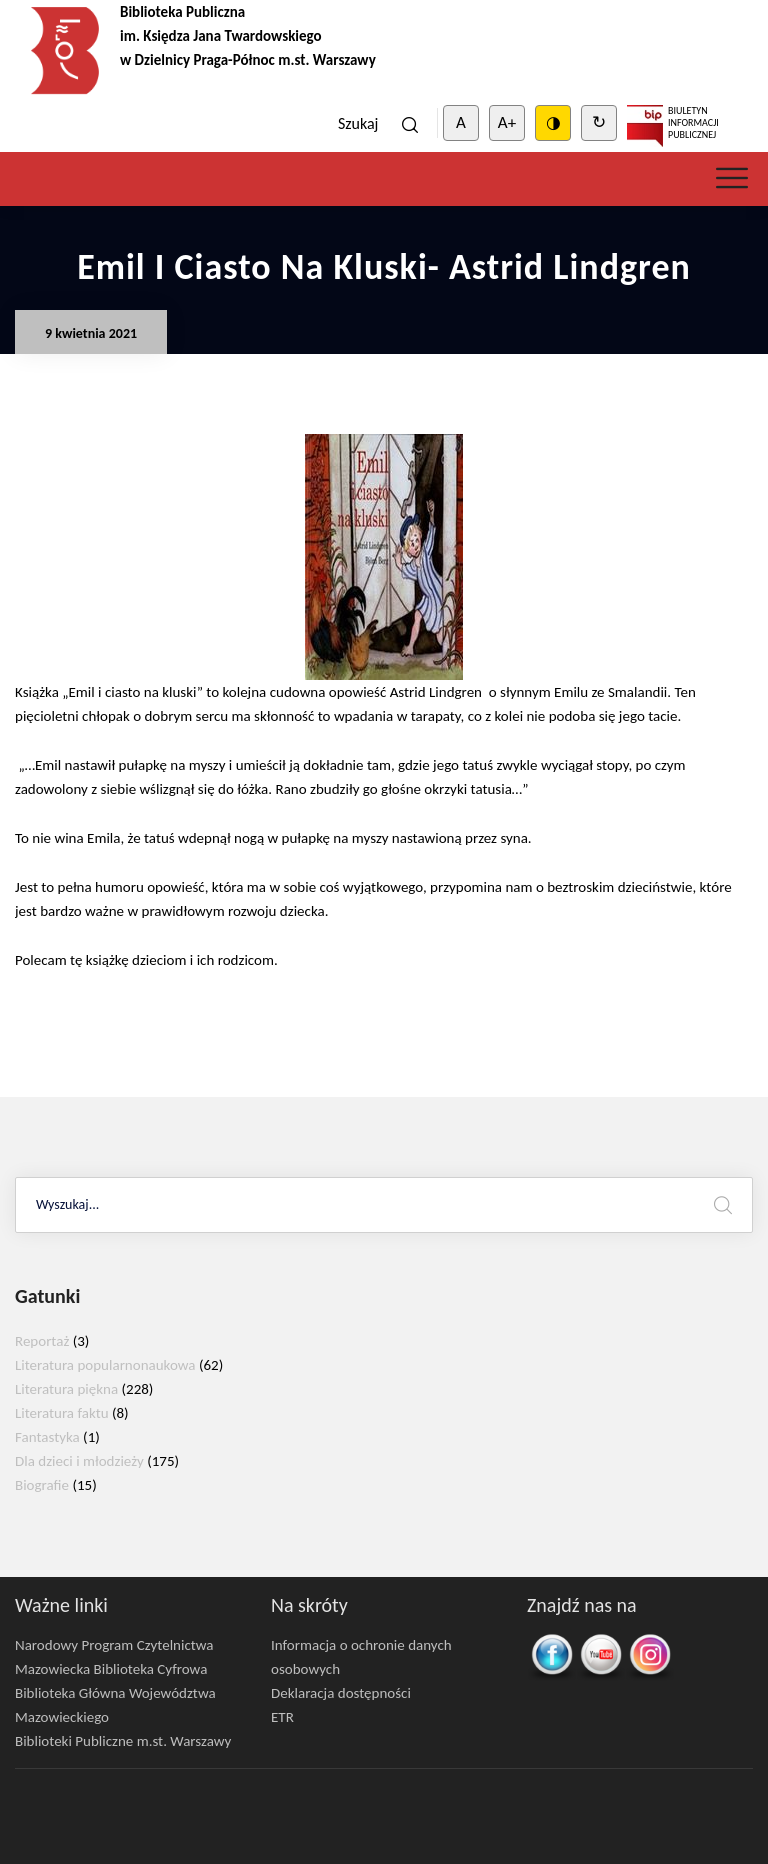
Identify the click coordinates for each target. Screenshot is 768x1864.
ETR (282, 1717)
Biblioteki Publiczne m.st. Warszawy (123, 1741)
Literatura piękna (66, 1389)
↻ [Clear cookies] (599, 122)
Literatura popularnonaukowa (105, 1365)
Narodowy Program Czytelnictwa (114, 1645)
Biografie (42, 1485)
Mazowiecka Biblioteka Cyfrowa (111, 1669)
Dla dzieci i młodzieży (79, 1461)
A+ (507, 122)
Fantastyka (47, 1437)
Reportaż (42, 1341)
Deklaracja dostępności (341, 1693)
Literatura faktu (62, 1413)
